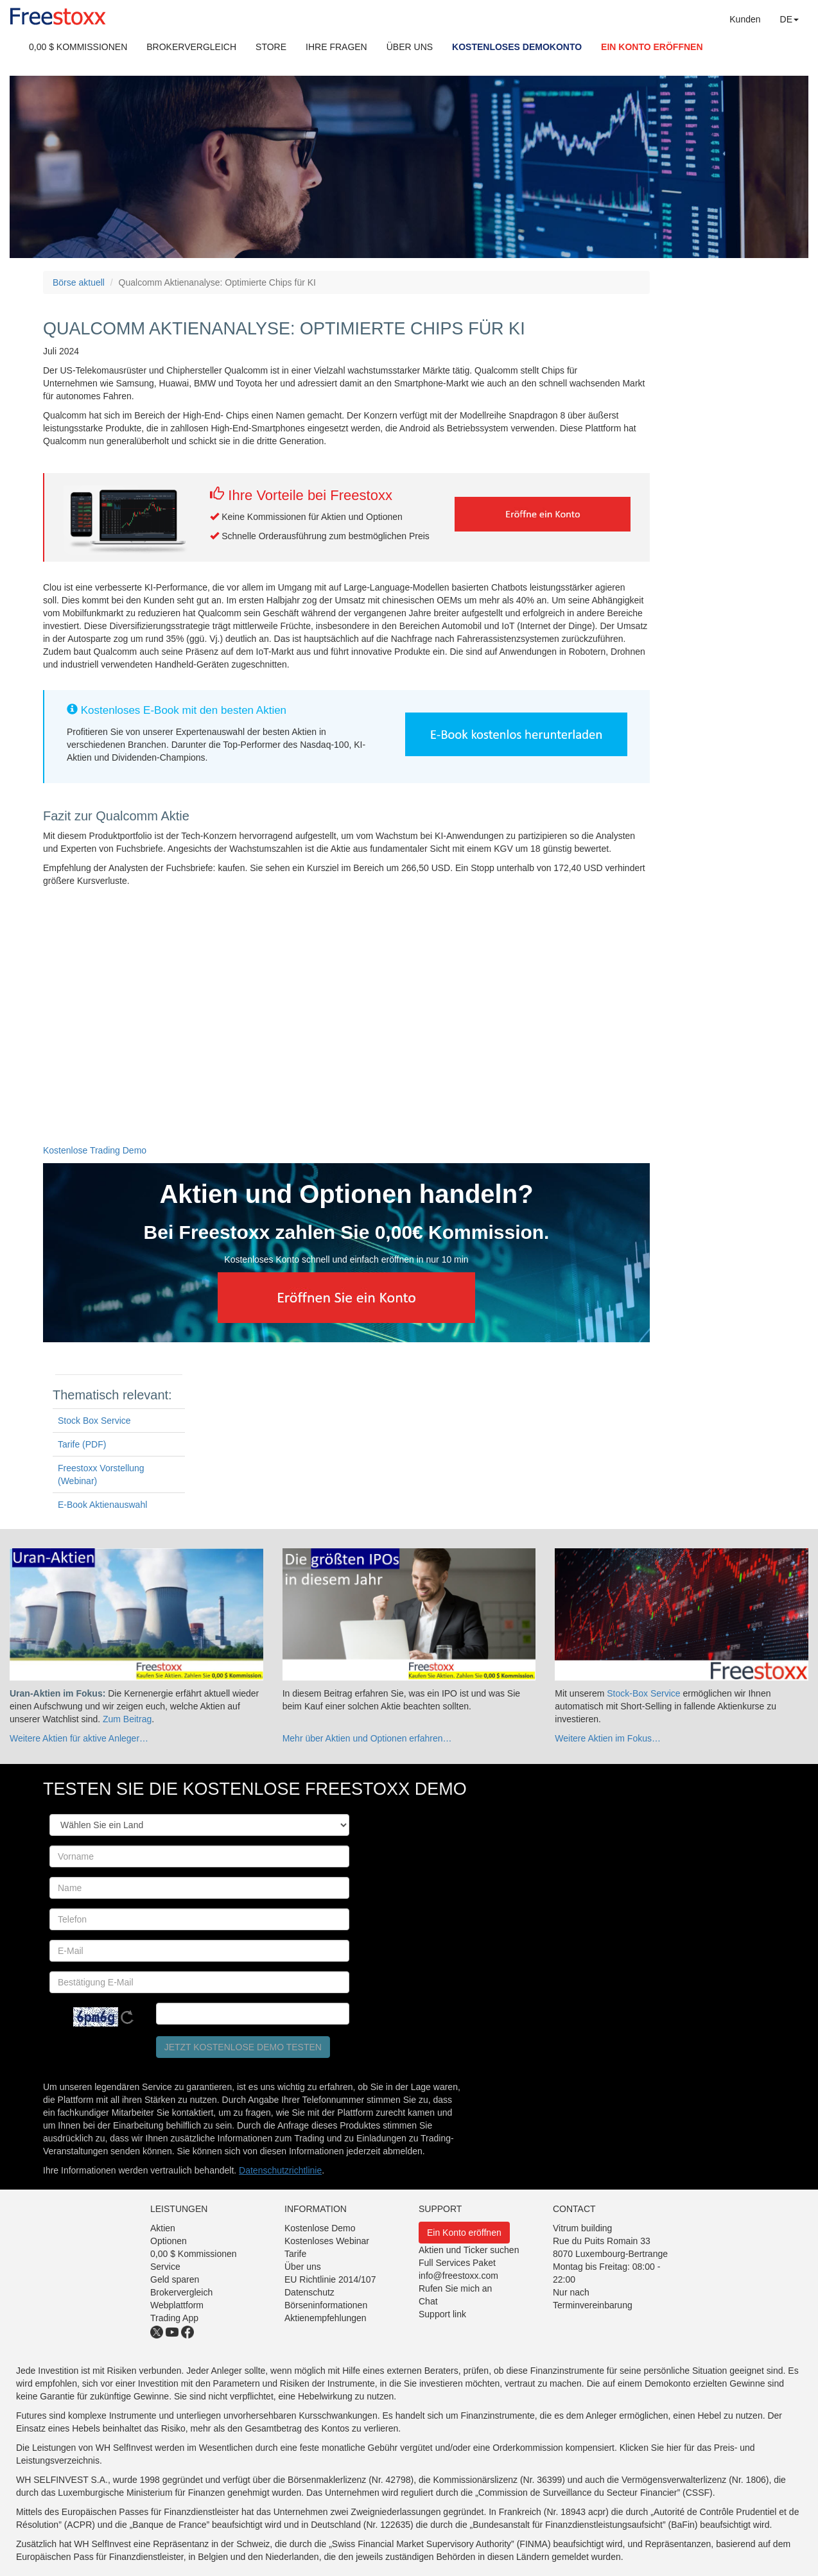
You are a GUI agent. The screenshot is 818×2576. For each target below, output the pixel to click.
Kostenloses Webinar (326, 2241)
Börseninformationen (325, 2305)
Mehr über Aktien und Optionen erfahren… (367, 1738)
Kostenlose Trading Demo (94, 1150)
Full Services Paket (457, 2263)
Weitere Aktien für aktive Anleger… (79, 1738)
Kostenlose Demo (320, 2228)
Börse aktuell (79, 282)
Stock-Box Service (643, 1693)
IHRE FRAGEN (336, 47)
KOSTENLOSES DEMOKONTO (517, 47)
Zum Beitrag (127, 1719)
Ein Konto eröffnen (464, 2232)
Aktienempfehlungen (325, 2318)
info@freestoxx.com (458, 2275)
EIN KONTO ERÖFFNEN (651, 47)
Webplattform (177, 2305)
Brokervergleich (181, 2292)
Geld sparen (174, 2279)
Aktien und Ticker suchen (469, 2250)
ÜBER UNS (410, 47)
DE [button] (789, 19)
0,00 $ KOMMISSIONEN (78, 47)
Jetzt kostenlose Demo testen (243, 2047)
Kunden (744, 19)
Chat (428, 2301)
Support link (442, 2314)
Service (165, 2266)
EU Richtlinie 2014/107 (330, 2279)
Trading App (174, 2318)
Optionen (168, 2241)
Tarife (295, 2254)
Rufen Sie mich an (455, 2288)
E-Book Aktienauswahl (102, 1505)
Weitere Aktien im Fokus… (608, 1738)
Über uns (302, 2266)
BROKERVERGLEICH (191, 47)
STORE (271, 47)
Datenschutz (309, 2292)
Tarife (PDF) (82, 1444)
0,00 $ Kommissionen (193, 2254)
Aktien (162, 2228)
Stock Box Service (94, 1420)
